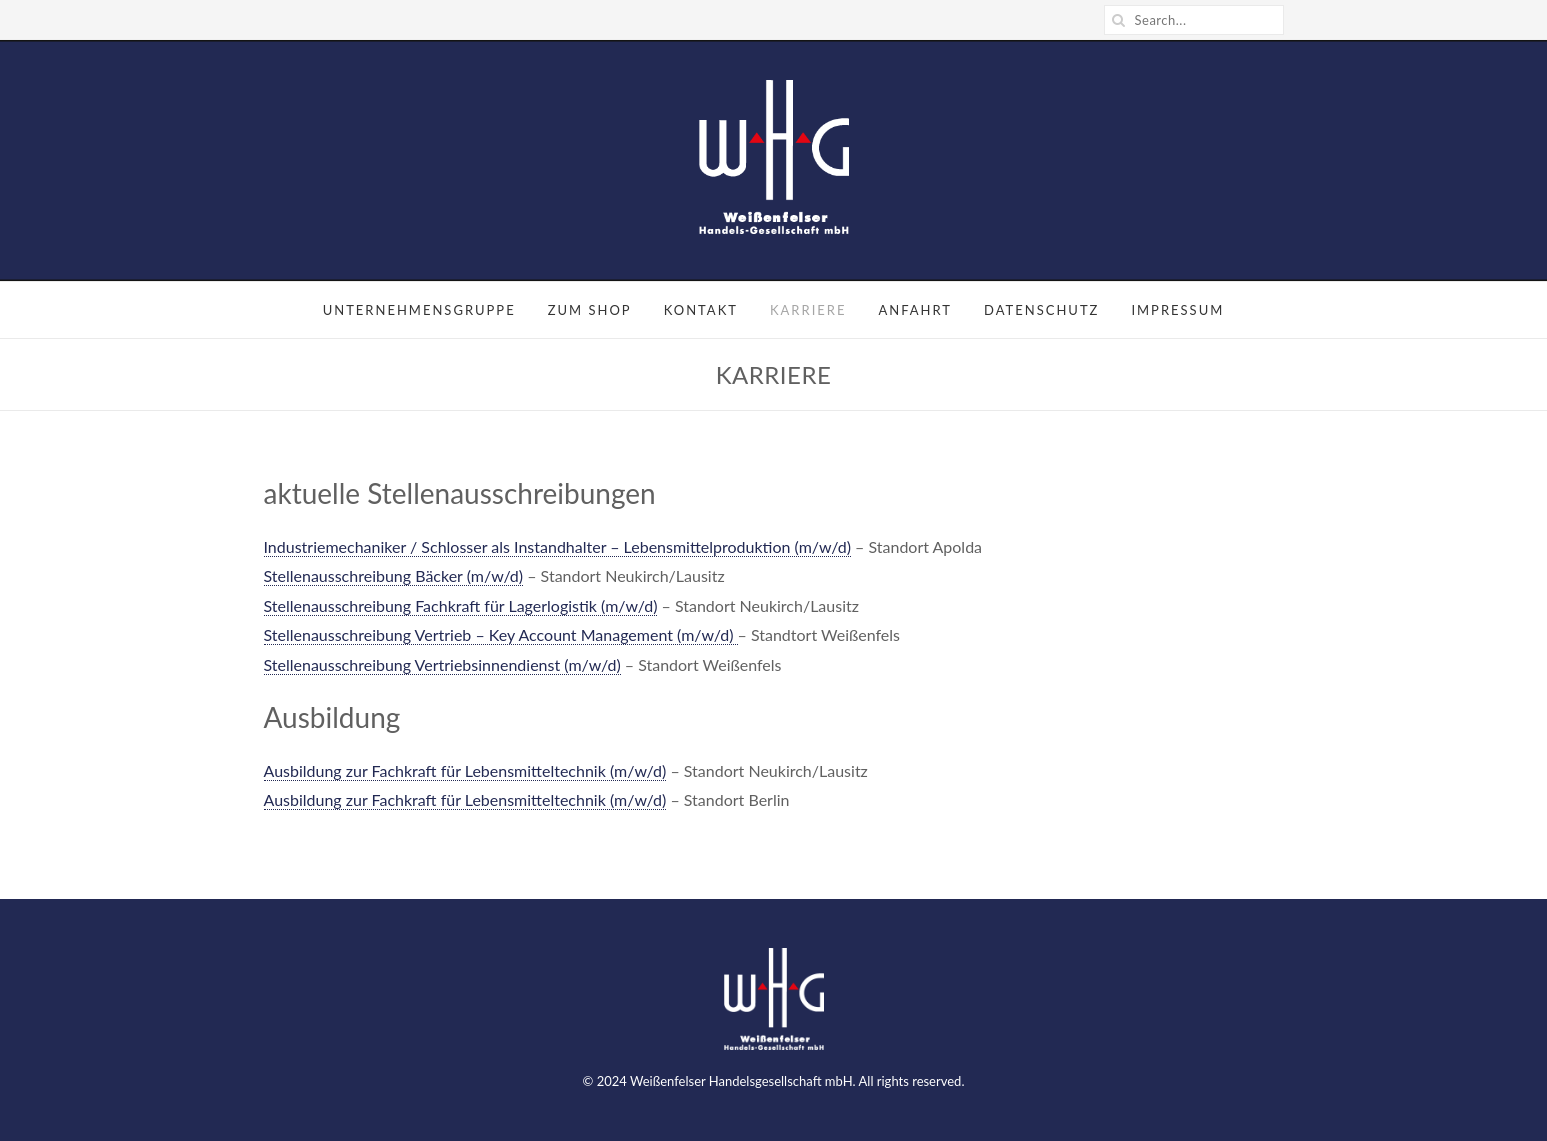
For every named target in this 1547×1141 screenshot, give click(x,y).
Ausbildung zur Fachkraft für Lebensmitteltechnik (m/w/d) (465, 770)
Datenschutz (1041, 310)
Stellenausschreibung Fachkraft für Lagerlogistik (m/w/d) (461, 605)
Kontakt (701, 310)
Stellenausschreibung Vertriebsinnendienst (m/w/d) (442, 664)
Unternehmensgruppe (419, 310)
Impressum (1177, 310)
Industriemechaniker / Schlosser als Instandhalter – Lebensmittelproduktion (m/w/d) (557, 546)
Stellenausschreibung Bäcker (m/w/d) (394, 575)
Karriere (808, 310)
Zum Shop (590, 310)
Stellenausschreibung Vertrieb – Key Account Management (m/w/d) (501, 634)
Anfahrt (915, 310)
